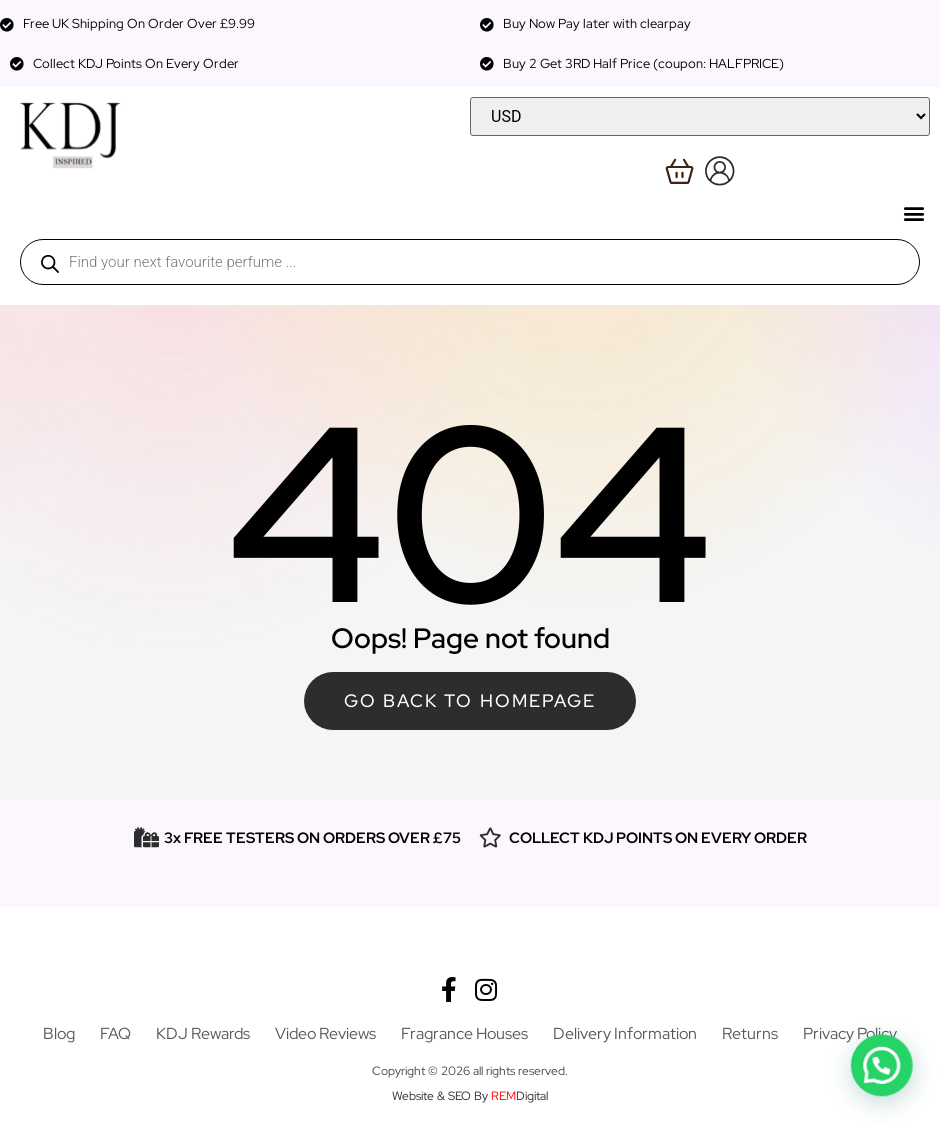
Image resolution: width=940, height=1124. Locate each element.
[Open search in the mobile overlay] (470, 262)
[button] (913, 212)
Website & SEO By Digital (470, 1096)
